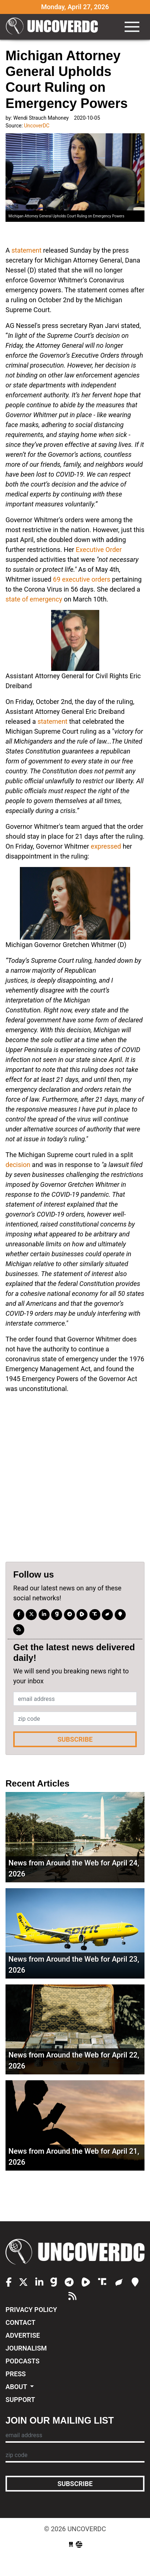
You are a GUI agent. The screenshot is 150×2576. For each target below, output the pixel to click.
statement (26, 250)
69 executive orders (81, 579)
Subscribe (75, 1739)
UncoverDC (52, 27)
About (17, 2387)
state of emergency (34, 599)
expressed (106, 846)
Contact (20, 2322)
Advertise (23, 2335)
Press (16, 2374)
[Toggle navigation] (132, 27)
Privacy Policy (31, 2309)
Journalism (26, 2348)
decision (18, 1164)
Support (20, 2399)
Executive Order (99, 549)
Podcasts (22, 2361)
